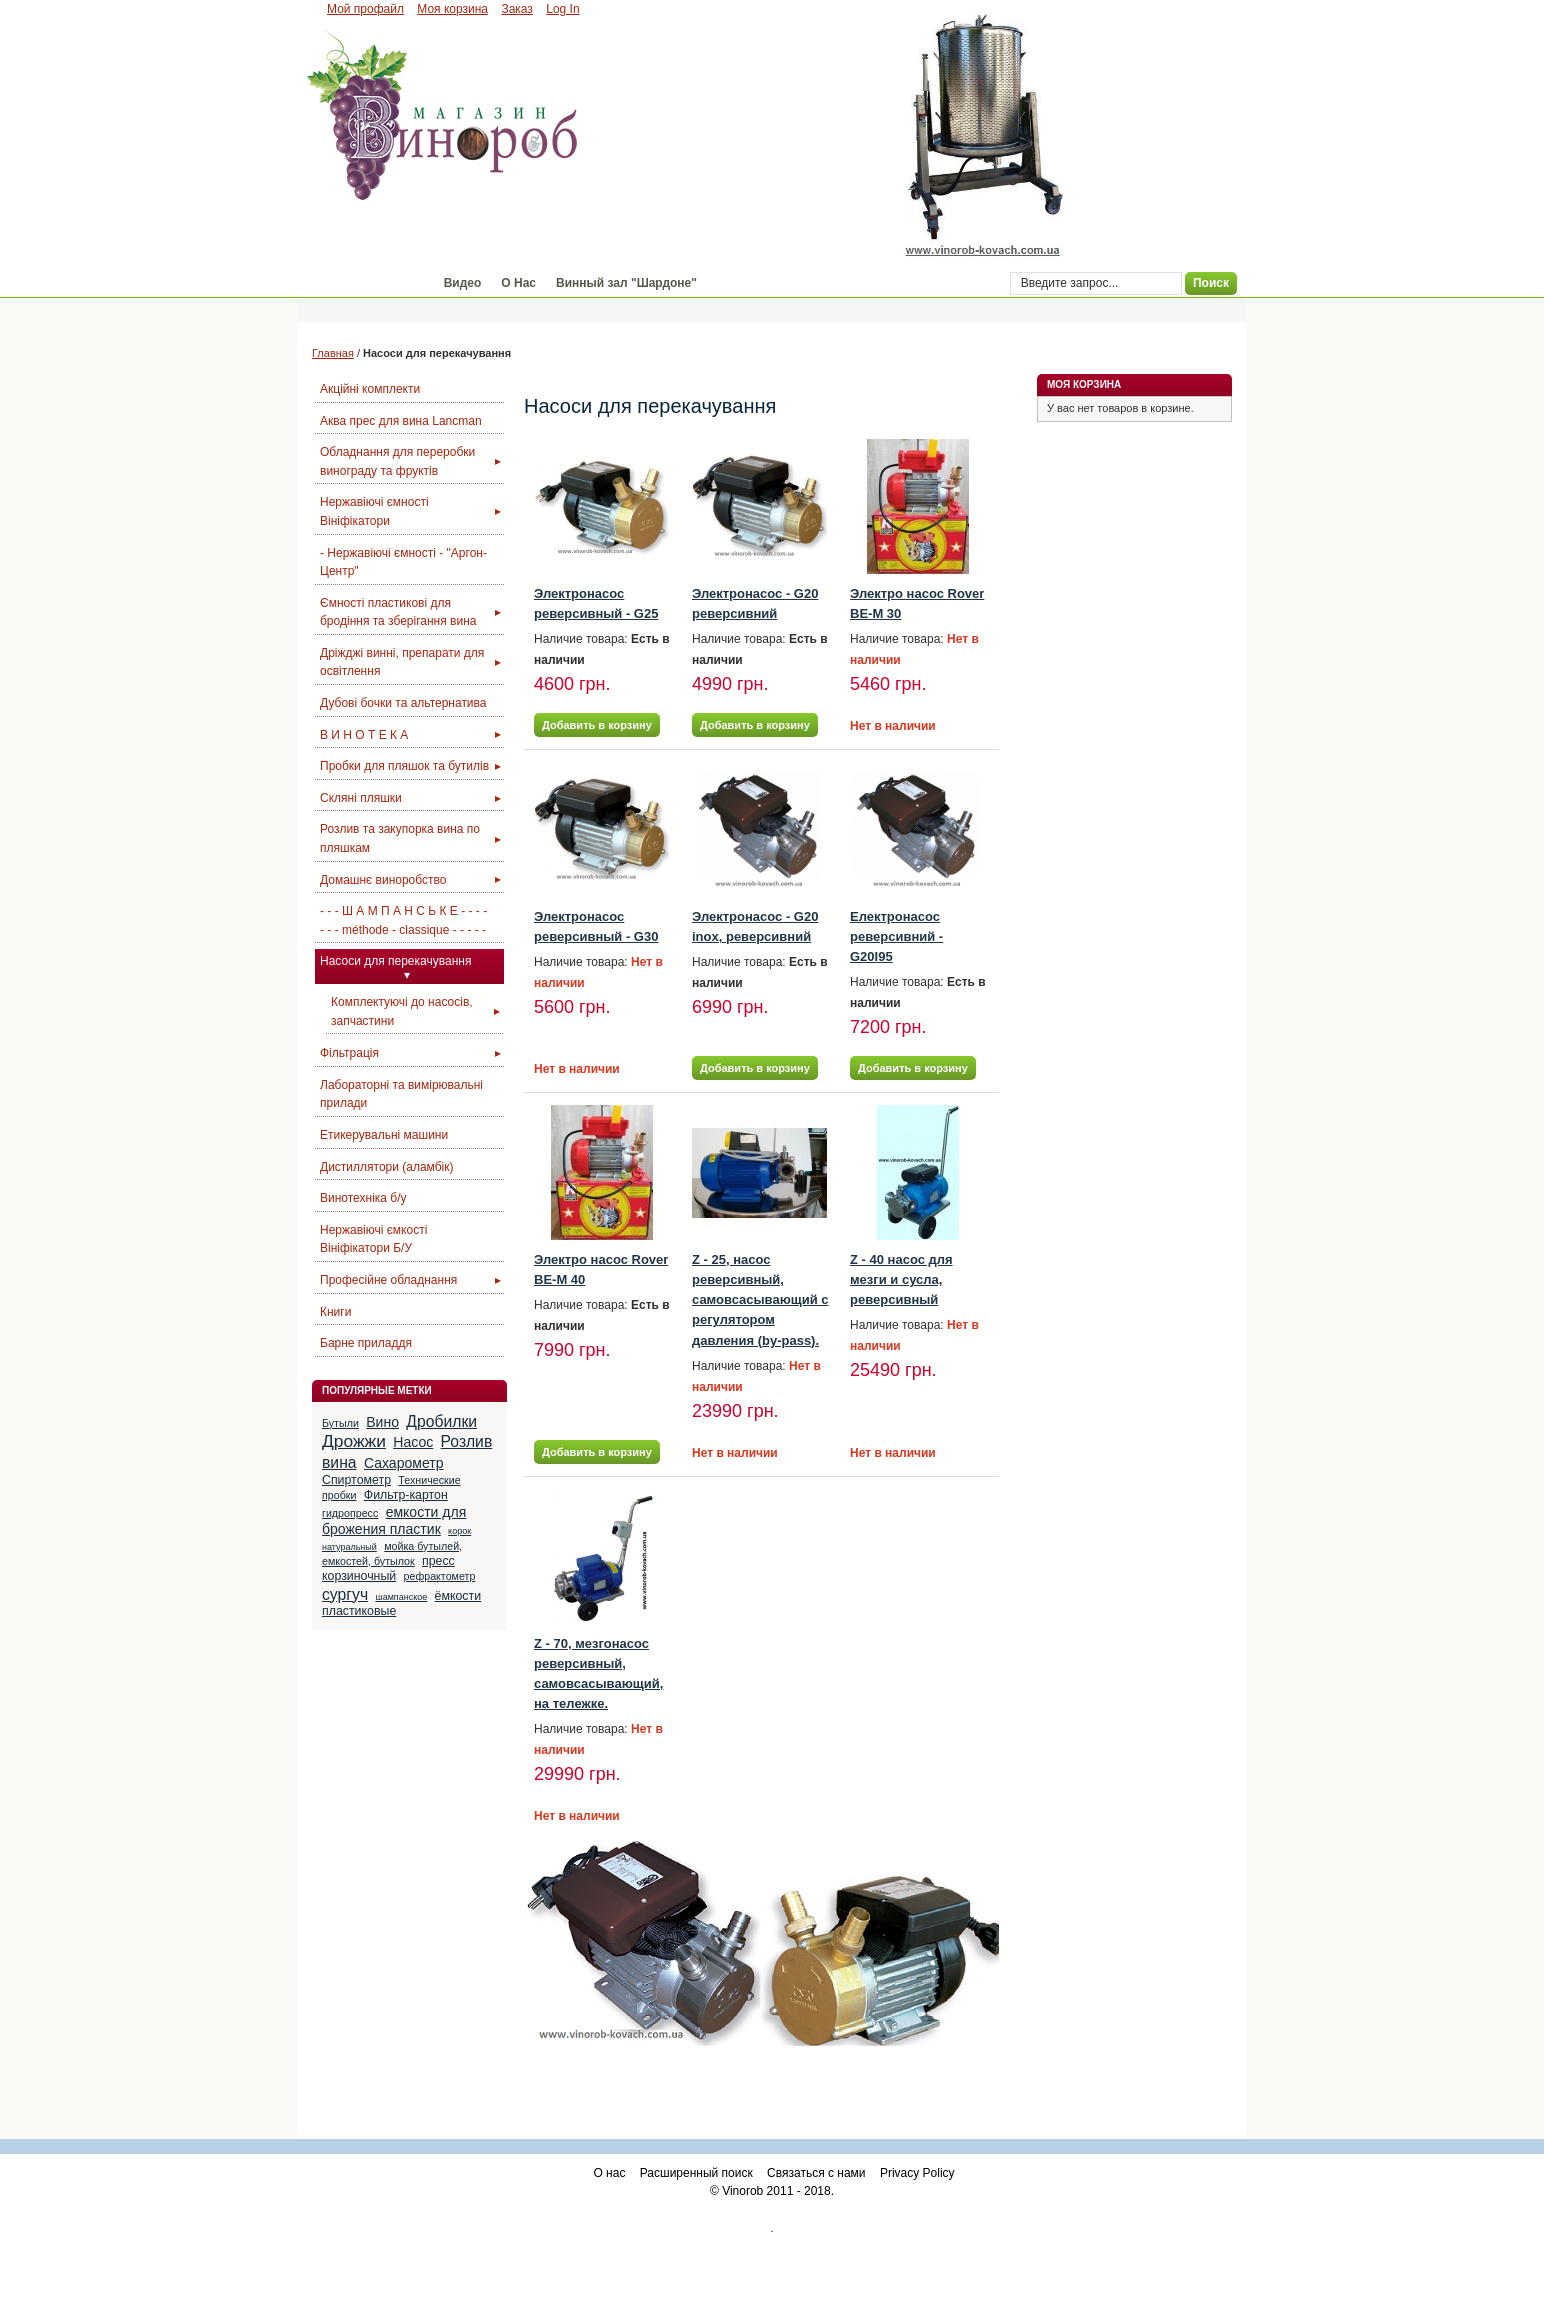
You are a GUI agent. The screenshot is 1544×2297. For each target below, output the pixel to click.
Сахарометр (404, 1463)
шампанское (401, 1597)
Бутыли (340, 1423)
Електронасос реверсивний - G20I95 (896, 936)
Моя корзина (452, 9)
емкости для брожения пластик (394, 1521)
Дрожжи (354, 1441)
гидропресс (350, 1513)
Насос (413, 1442)
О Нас (518, 283)
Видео (463, 283)
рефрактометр (440, 1576)
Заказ (516, 9)
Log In (562, 9)
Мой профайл (365, 9)
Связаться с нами (816, 2173)
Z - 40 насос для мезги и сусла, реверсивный (901, 1279)
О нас (609, 2173)
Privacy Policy (917, 2173)
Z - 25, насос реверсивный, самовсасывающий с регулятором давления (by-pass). (760, 1300)
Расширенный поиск (696, 2173)
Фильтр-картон (406, 1495)
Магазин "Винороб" (365, 283)
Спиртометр (356, 1480)
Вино (382, 1422)
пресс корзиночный (388, 1568)
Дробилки (441, 1421)
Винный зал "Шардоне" (626, 283)
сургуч (345, 1594)
